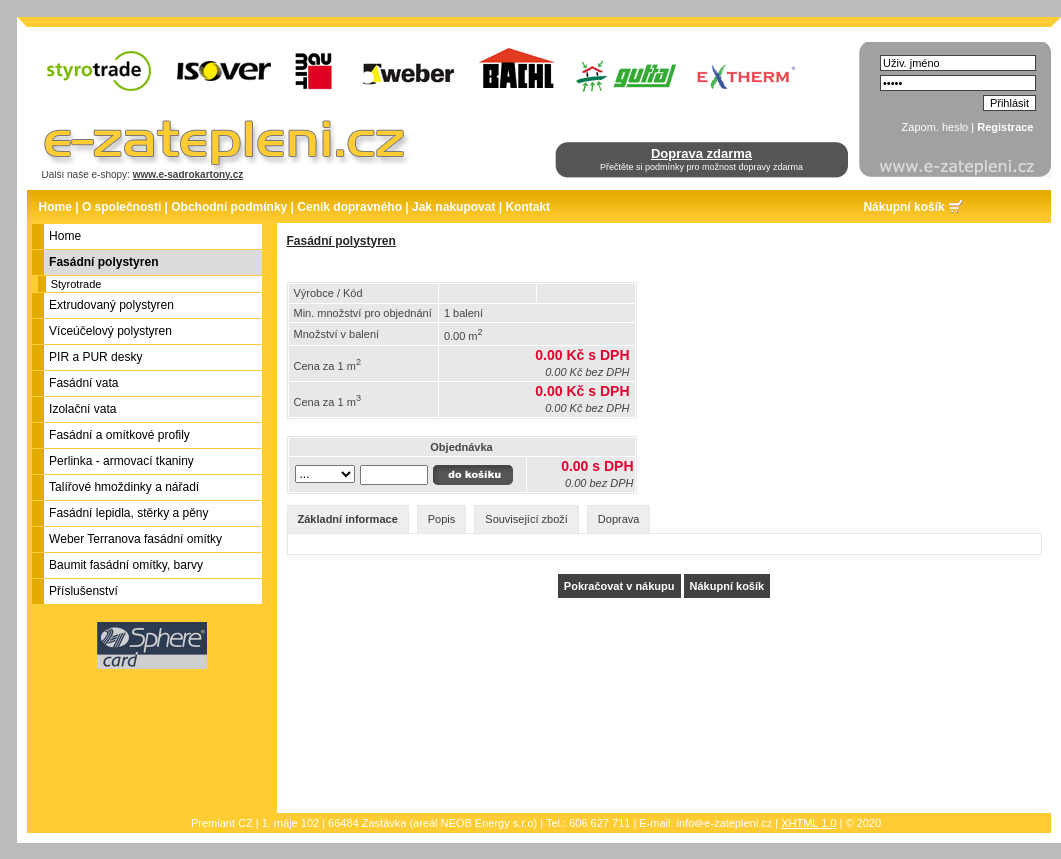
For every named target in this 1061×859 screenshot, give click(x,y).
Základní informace (348, 519)
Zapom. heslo (935, 127)
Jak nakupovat (453, 207)
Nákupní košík (903, 207)
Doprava (619, 519)
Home (55, 207)
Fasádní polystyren (341, 241)
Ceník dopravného (349, 207)
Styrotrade (76, 284)
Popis (442, 519)
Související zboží (526, 519)
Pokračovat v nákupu (619, 586)
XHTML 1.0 (808, 823)
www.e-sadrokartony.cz (188, 174)
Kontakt (527, 207)
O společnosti (121, 207)
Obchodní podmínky (229, 207)
